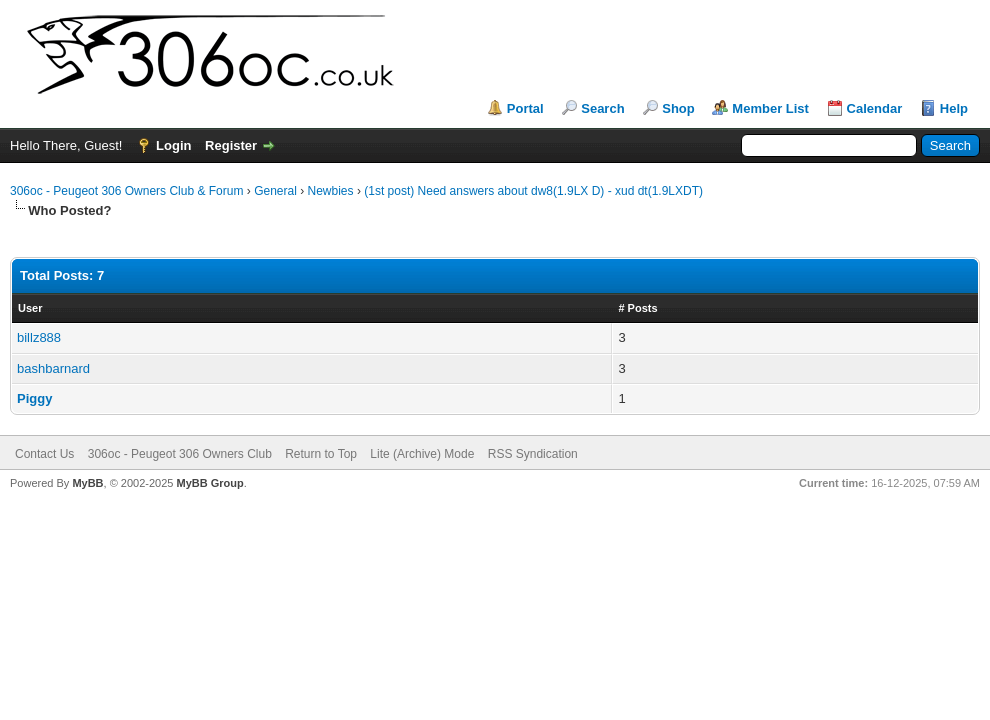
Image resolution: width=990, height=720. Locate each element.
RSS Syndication (533, 454)
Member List (770, 108)
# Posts (637, 308)
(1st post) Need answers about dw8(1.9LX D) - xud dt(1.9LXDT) (533, 191)
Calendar (875, 108)
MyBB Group (209, 483)
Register (231, 145)
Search (602, 108)
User (30, 308)
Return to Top (321, 454)
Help (954, 108)
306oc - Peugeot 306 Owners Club (180, 454)
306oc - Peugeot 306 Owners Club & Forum (126, 191)
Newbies (331, 191)
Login (173, 145)
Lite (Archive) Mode (422, 454)
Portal (525, 108)
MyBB (87, 483)
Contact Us (44, 454)
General (275, 191)
